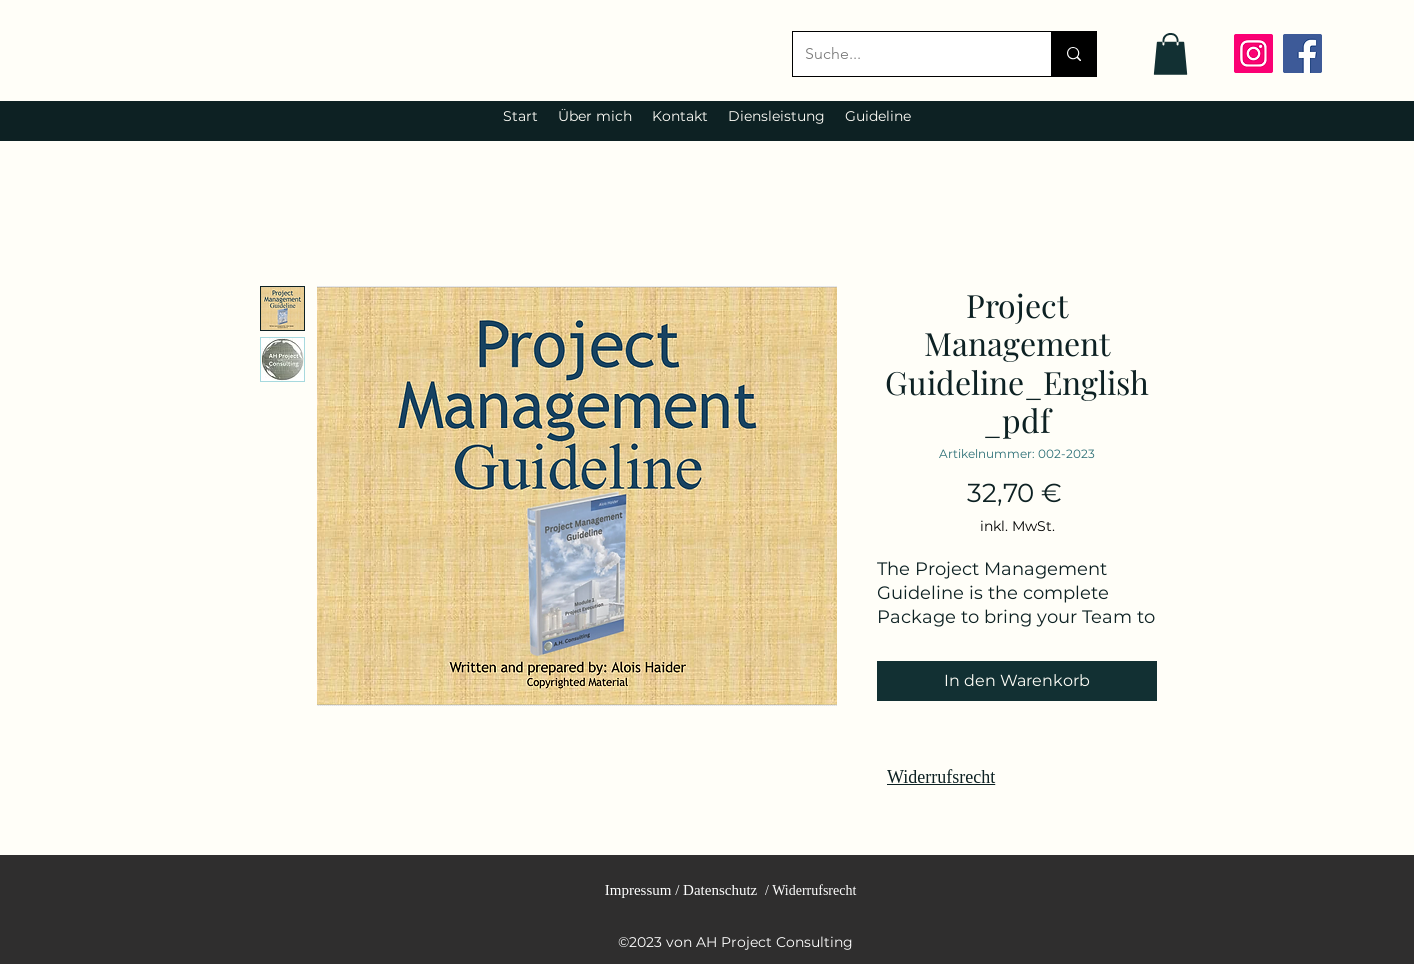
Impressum (638, 890)
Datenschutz (720, 890)
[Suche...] (907, 54)
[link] (1170, 54)
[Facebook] (1302, 53)
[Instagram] (1253, 53)
